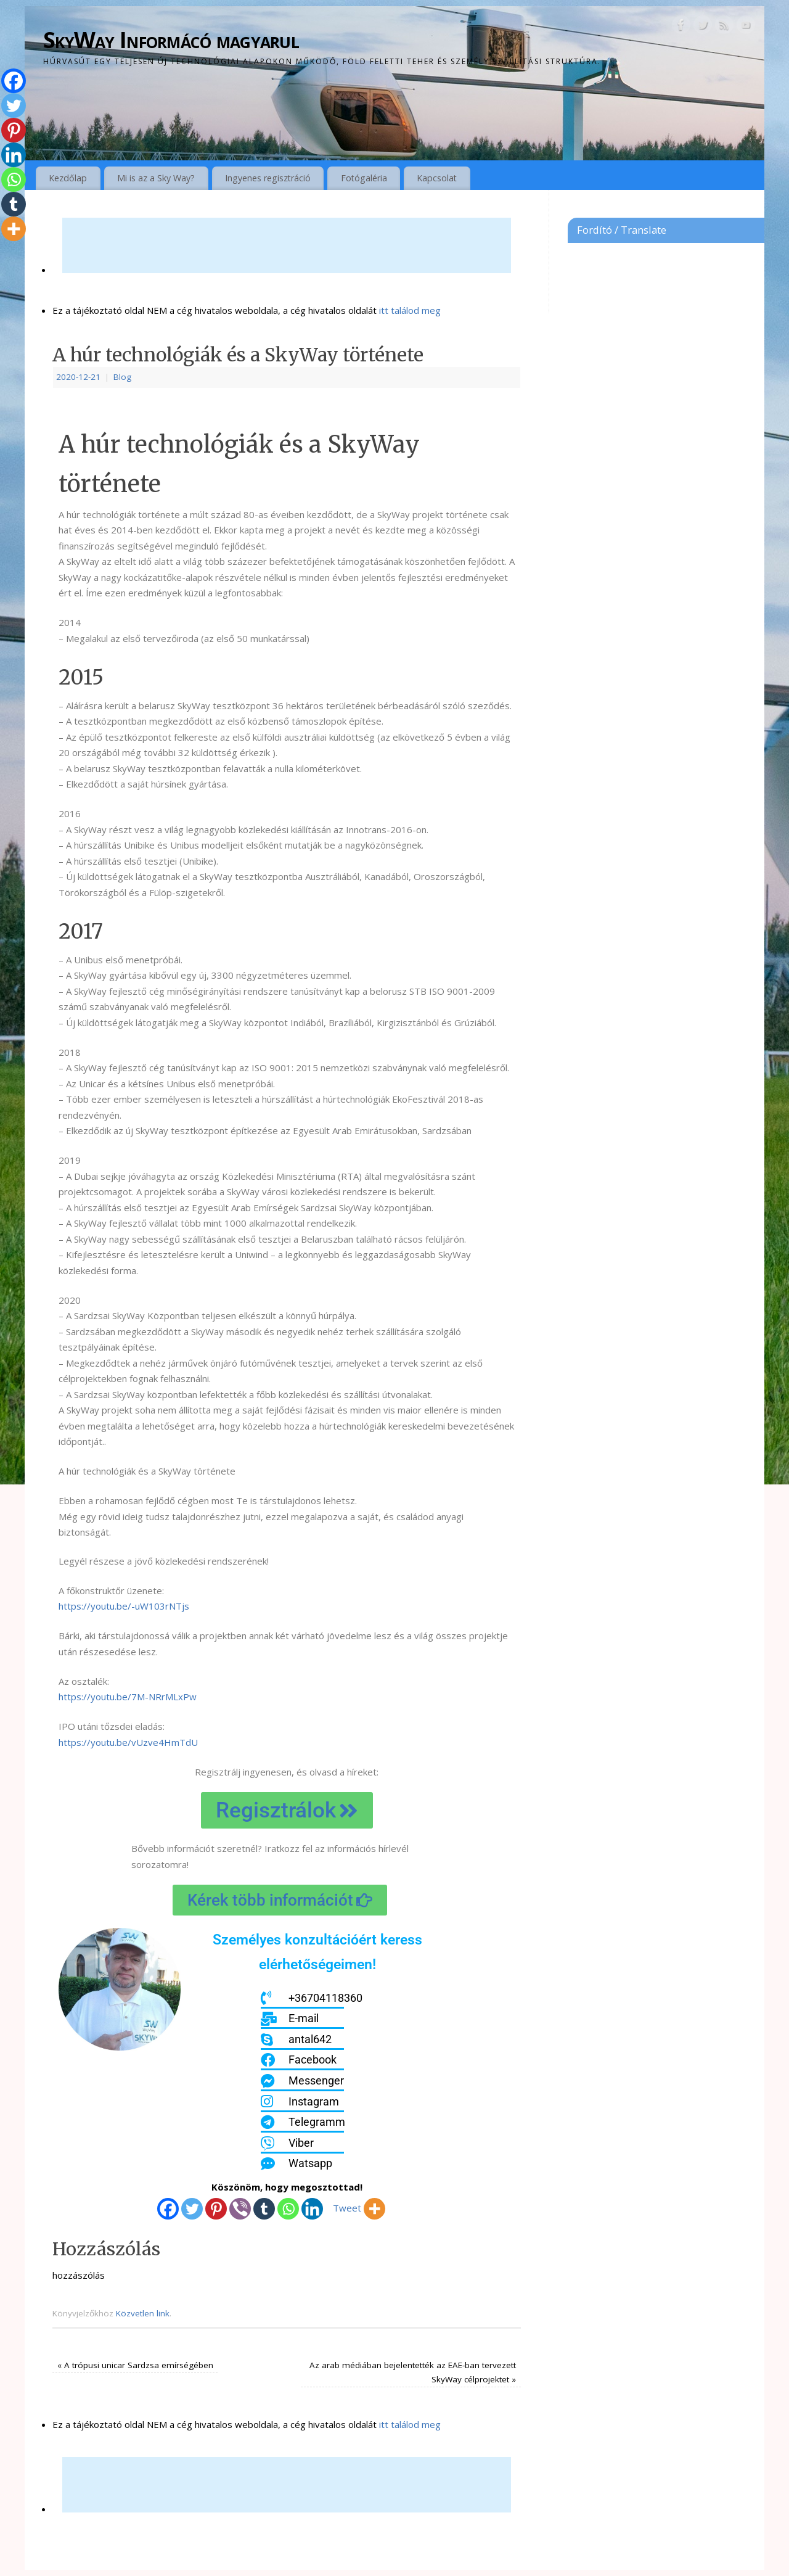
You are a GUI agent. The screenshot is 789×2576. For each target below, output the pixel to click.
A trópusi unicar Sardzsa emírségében (135, 2365)
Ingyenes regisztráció (268, 178)
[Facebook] (168, 2209)
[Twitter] (192, 2209)
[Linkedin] (312, 2209)
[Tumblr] (264, 2209)
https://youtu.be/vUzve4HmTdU (128, 1742)
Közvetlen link (143, 2313)
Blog (122, 376)
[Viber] (240, 2209)
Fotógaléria (364, 178)
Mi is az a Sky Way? (156, 178)
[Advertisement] (286, 245)
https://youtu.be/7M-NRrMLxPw (128, 1696)
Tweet (347, 2208)
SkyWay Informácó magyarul (171, 40)
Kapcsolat (437, 178)
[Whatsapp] (288, 2209)
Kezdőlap (68, 178)
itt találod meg (409, 310)
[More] (374, 2209)
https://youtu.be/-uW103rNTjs (124, 1606)
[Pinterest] (216, 2209)
